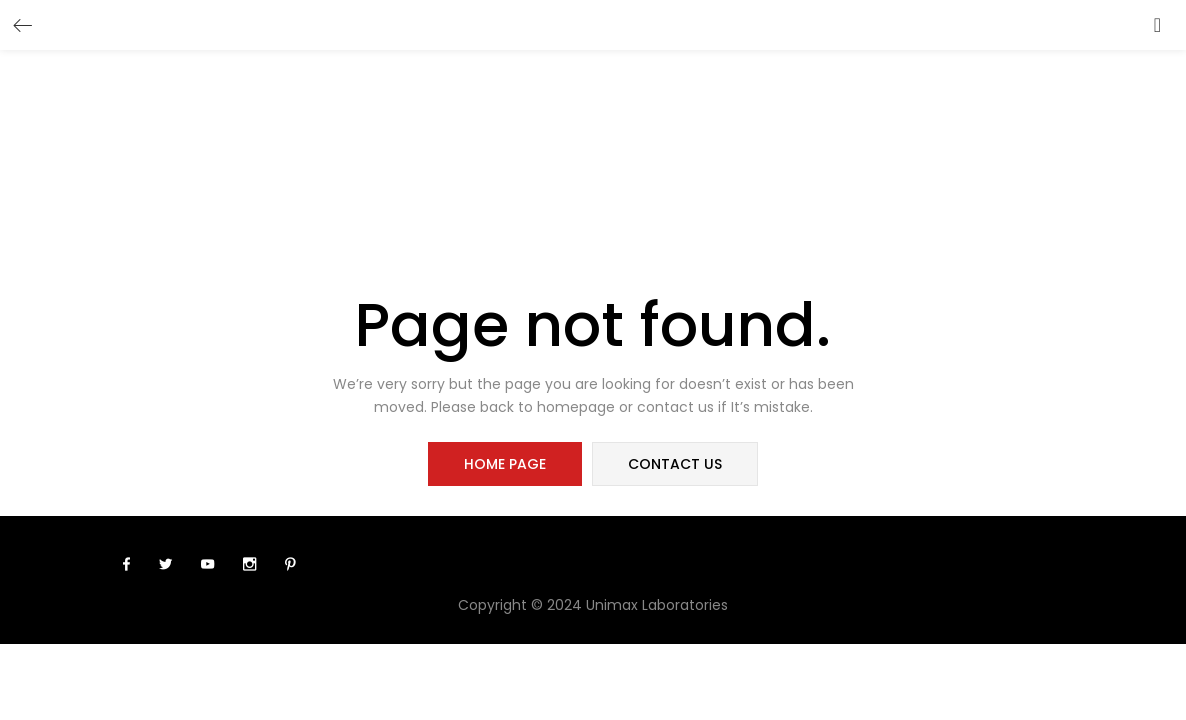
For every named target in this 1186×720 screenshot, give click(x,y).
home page (505, 464)
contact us (675, 464)
